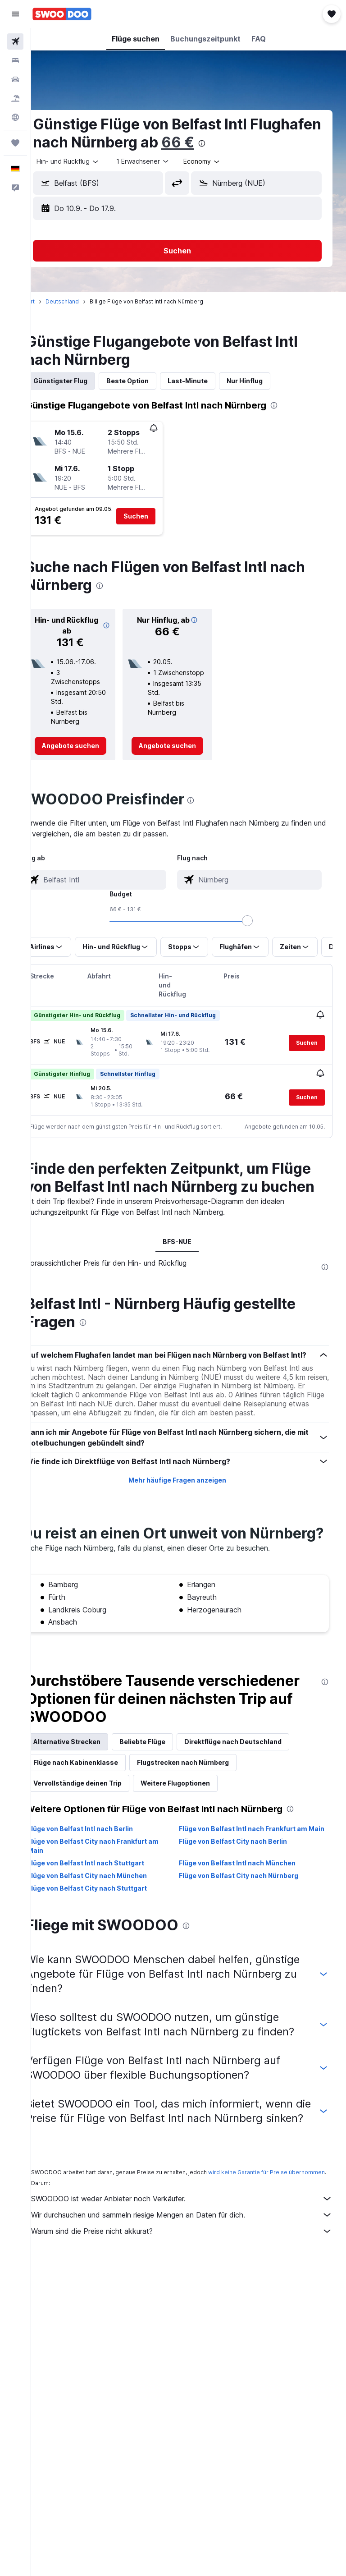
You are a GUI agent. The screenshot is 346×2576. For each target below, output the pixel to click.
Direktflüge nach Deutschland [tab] (255, 1796)
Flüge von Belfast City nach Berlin (245, 1905)
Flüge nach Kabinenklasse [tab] (98, 1817)
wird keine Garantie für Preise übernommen (112, 2272)
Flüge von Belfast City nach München (109, 1939)
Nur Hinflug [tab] (267, 381)
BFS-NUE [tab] (188, 1259)
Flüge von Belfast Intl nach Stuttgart (108, 1927)
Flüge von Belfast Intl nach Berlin (102, 1883)
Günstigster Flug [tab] (83, 381)
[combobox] (224, 161)
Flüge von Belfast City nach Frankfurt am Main (115, 1909)
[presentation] (299, 143)
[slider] (335, 920)
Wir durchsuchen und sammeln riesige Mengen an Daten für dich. (193, 2315)
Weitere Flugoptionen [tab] (197, 1838)
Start (51, 301)
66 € (274, 142)
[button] (15, 14)
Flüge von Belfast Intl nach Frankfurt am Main (255, 1888)
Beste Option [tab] (150, 381)
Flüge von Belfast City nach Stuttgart (109, 1952)
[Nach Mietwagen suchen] (15, 79)
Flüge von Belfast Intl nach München (249, 1927)
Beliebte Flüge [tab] (165, 1796)
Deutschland (84, 301)
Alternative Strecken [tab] (89, 1796)
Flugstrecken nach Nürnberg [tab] (205, 1817)
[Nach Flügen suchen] (15, 41)
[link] (89, 746)
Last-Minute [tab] (210, 381)
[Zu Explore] (15, 117)
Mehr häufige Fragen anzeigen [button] (188, 1517)
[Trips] (15, 143)
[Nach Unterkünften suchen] (15, 60)
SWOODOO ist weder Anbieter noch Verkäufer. (193, 2298)
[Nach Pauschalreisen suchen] (15, 98)
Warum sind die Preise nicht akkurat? (193, 2331)
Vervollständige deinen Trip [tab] (100, 1838)
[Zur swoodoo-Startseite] (61, 14)
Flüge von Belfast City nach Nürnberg (250, 1939)
